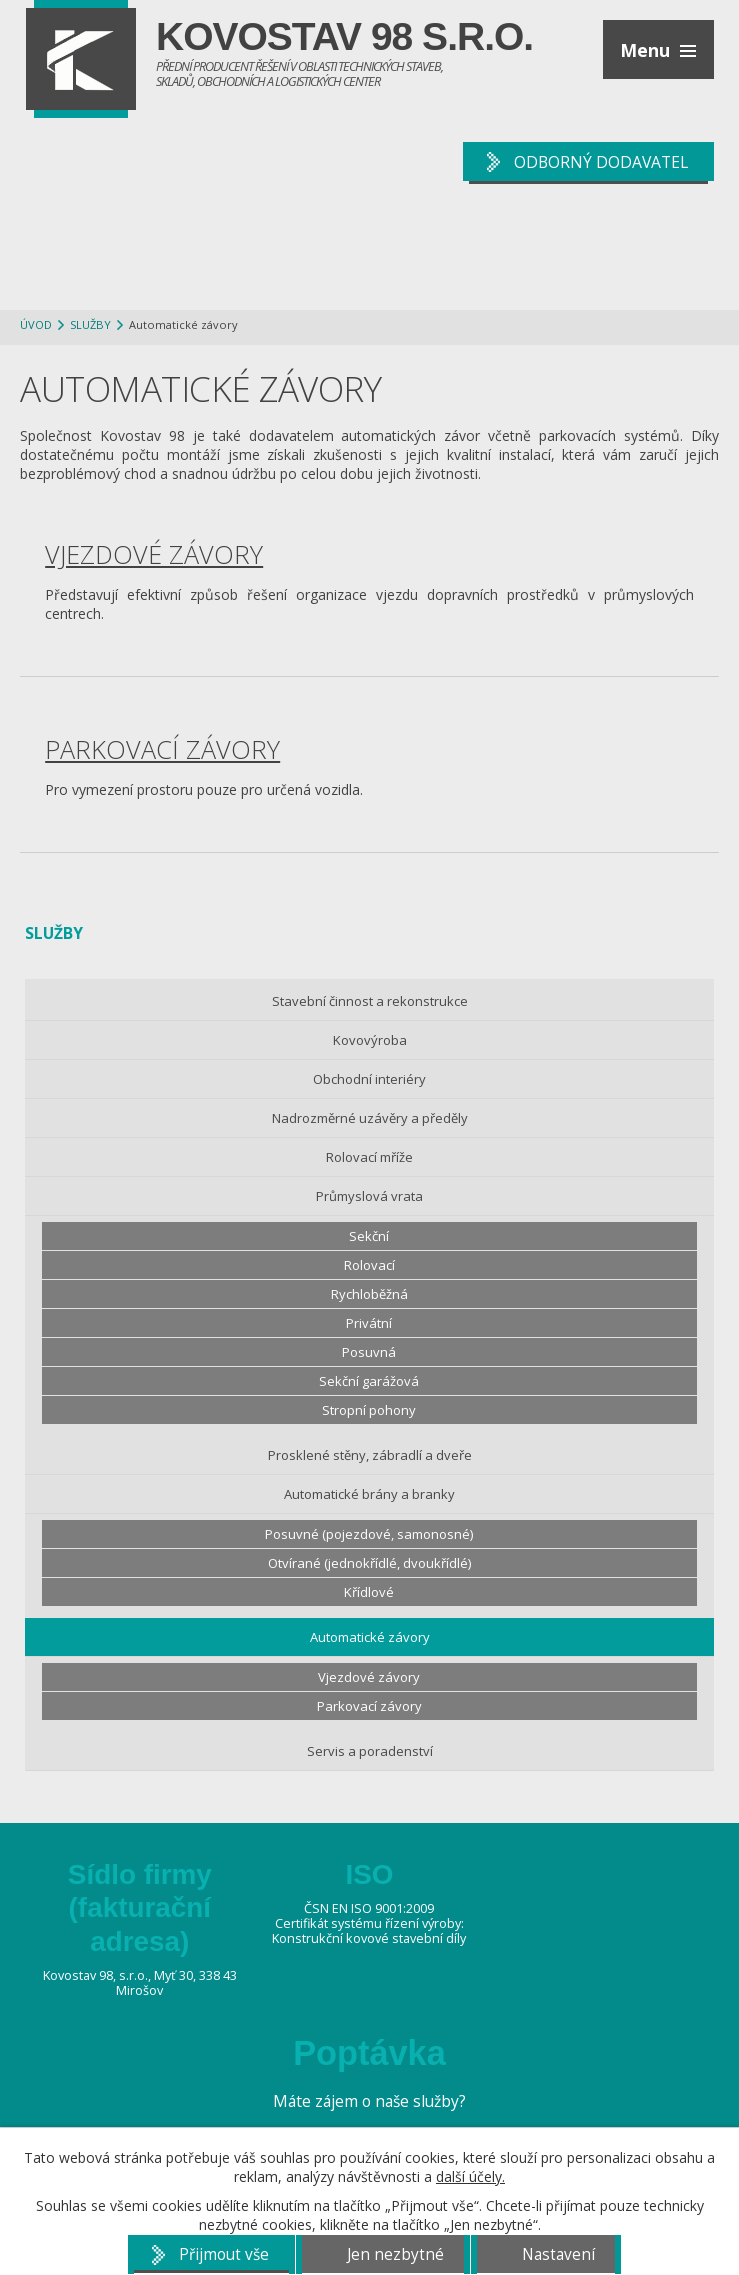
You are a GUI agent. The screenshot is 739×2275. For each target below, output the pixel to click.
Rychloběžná (369, 1294)
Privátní (369, 1323)
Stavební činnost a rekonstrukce (370, 1001)
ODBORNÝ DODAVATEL (601, 162)
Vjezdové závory (154, 554)
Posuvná (369, 1352)
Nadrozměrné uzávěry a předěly (370, 1118)
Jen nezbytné (395, 2254)
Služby (90, 324)
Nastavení (558, 2254)
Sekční (369, 1236)
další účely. (470, 2176)
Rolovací (369, 1265)
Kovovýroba (370, 1040)
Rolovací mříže (369, 1157)
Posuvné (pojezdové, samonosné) (369, 1534)
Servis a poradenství (370, 1751)
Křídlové (369, 1592)
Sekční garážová (369, 1381)
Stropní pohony (369, 1410)
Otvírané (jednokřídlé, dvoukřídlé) (369, 1563)
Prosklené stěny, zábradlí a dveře (370, 1455)
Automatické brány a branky (369, 1494)
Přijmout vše (224, 2254)
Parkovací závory (162, 749)
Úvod (36, 324)
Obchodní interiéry (369, 1079)
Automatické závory (370, 1637)
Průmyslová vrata (369, 1196)
